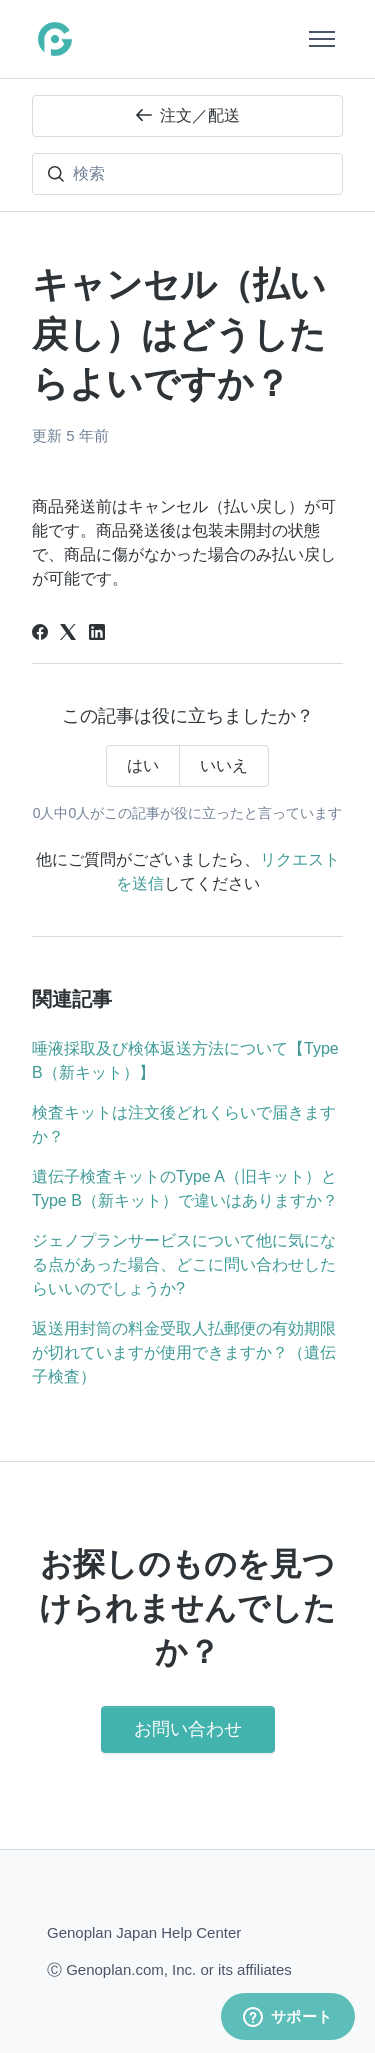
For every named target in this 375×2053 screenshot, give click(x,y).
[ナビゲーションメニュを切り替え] (322, 39)
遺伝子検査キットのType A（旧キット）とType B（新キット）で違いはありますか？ (185, 1188)
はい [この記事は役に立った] (143, 765)
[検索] (187, 174)
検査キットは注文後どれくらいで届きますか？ (184, 1124)
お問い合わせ (188, 1729)
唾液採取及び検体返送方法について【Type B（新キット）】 (185, 1060)
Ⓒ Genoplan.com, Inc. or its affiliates (169, 1968)
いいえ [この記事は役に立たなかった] (224, 765)
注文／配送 (188, 115)
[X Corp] (68, 634)
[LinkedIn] (97, 634)
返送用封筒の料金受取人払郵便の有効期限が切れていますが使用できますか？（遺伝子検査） (184, 1352)
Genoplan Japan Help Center (144, 1932)
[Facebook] (40, 634)
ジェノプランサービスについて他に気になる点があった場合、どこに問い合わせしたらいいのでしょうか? (184, 1264)
